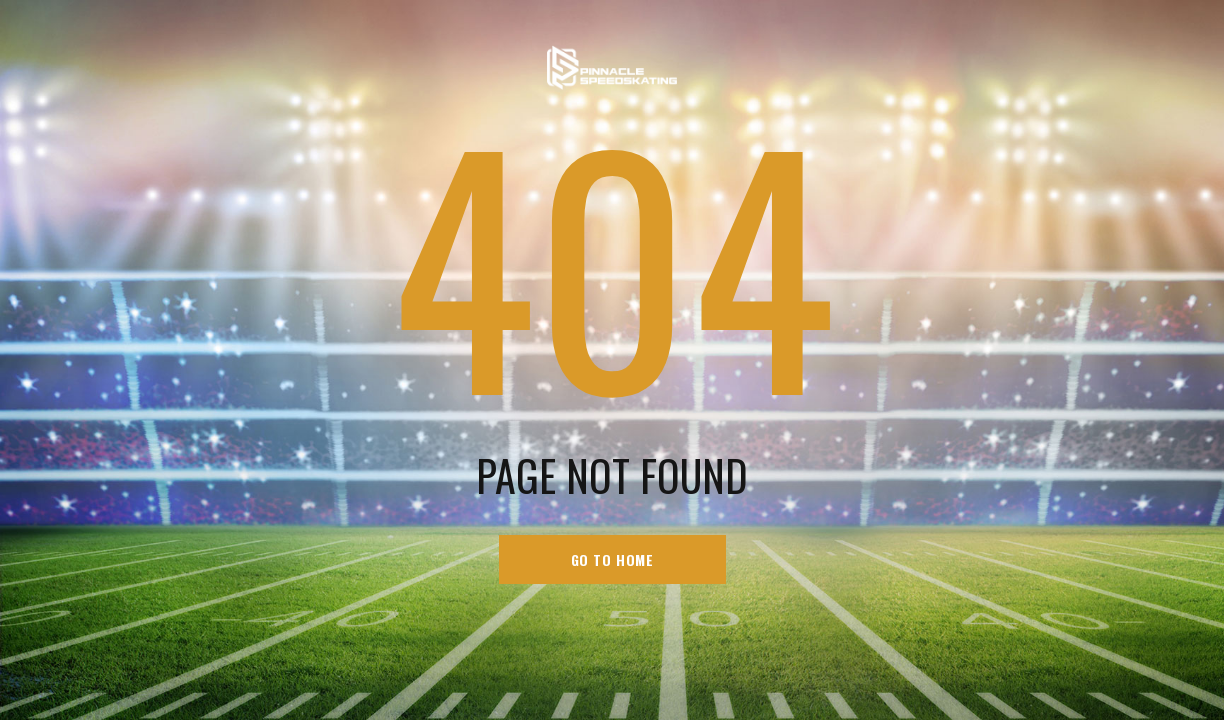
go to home (612, 559)
